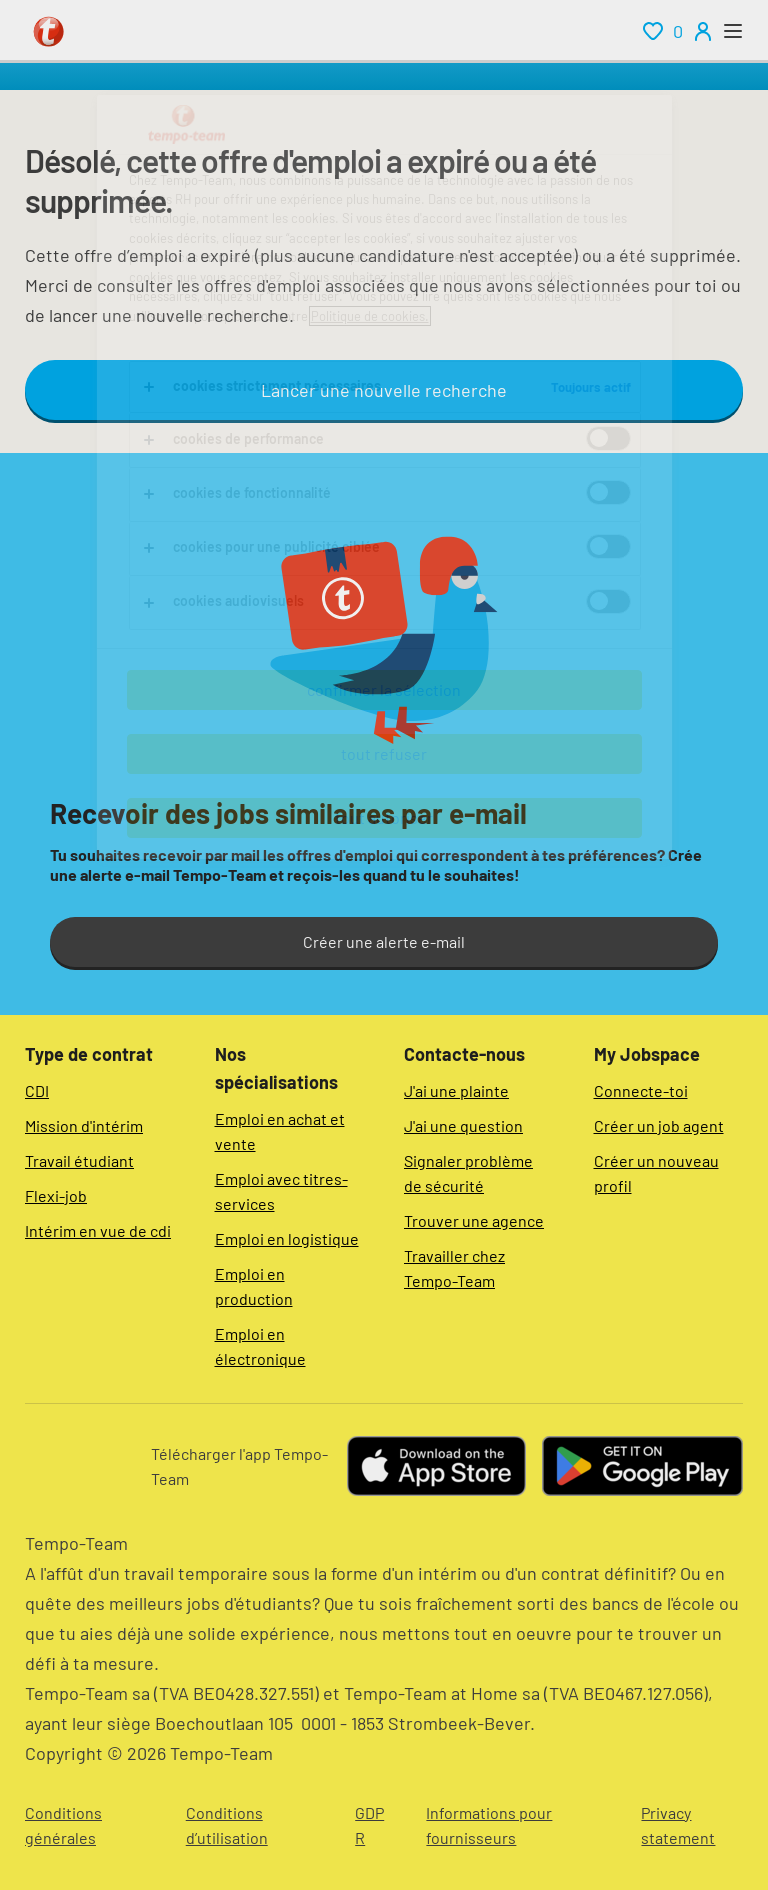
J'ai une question (463, 1125)
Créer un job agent (659, 1125)
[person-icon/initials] (703, 31)
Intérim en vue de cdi (98, 1230)
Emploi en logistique (287, 1238)
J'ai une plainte (456, 1090)
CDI (37, 1090)
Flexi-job (56, 1195)
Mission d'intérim (84, 1125)
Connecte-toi (641, 1090)
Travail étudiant (79, 1160)
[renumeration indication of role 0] (663, 31)
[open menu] (733, 31)
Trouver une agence (474, 1220)
